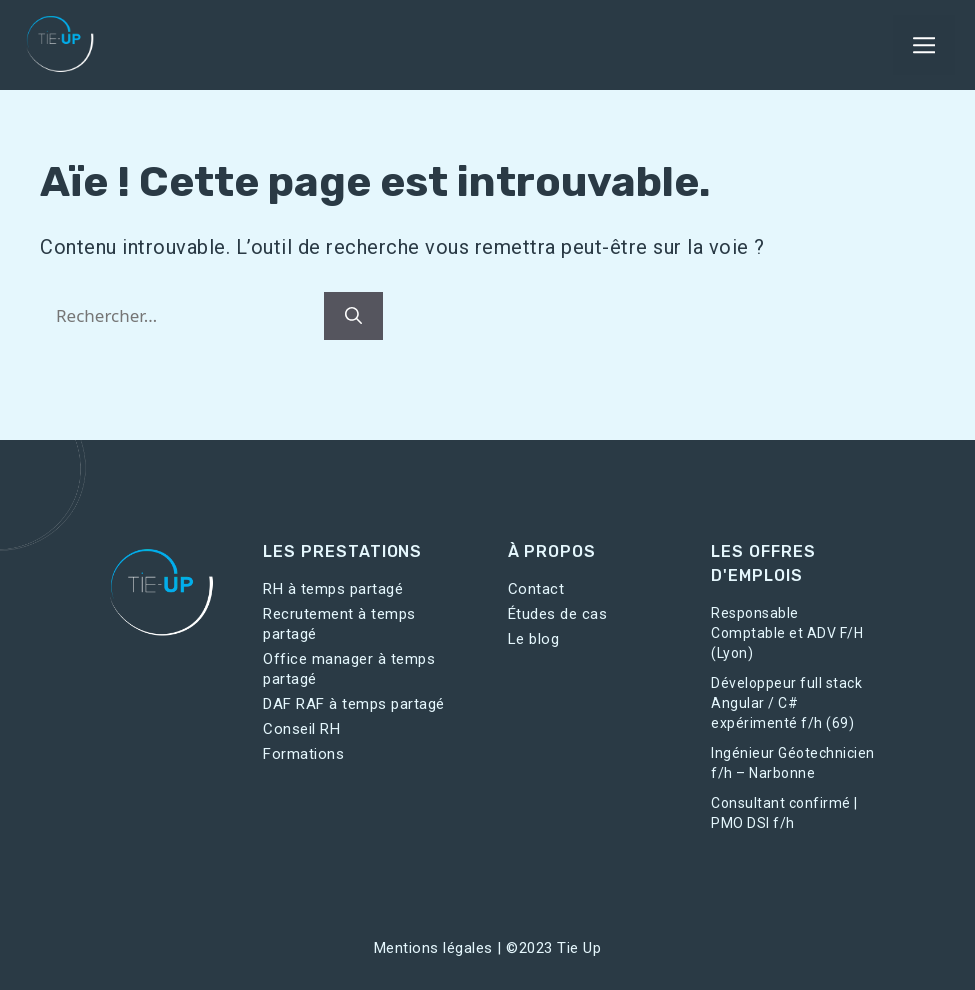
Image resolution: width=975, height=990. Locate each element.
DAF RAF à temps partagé (354, 704)
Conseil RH (301, 729)
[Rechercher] (353, 316)
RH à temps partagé (333, 589)
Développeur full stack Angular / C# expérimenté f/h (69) (786, 703)
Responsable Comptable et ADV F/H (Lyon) (787, 633)
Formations (303, 754)
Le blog (534, 639)
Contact (536, 589)
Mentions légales (433, 948)
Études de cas (558, 614)
